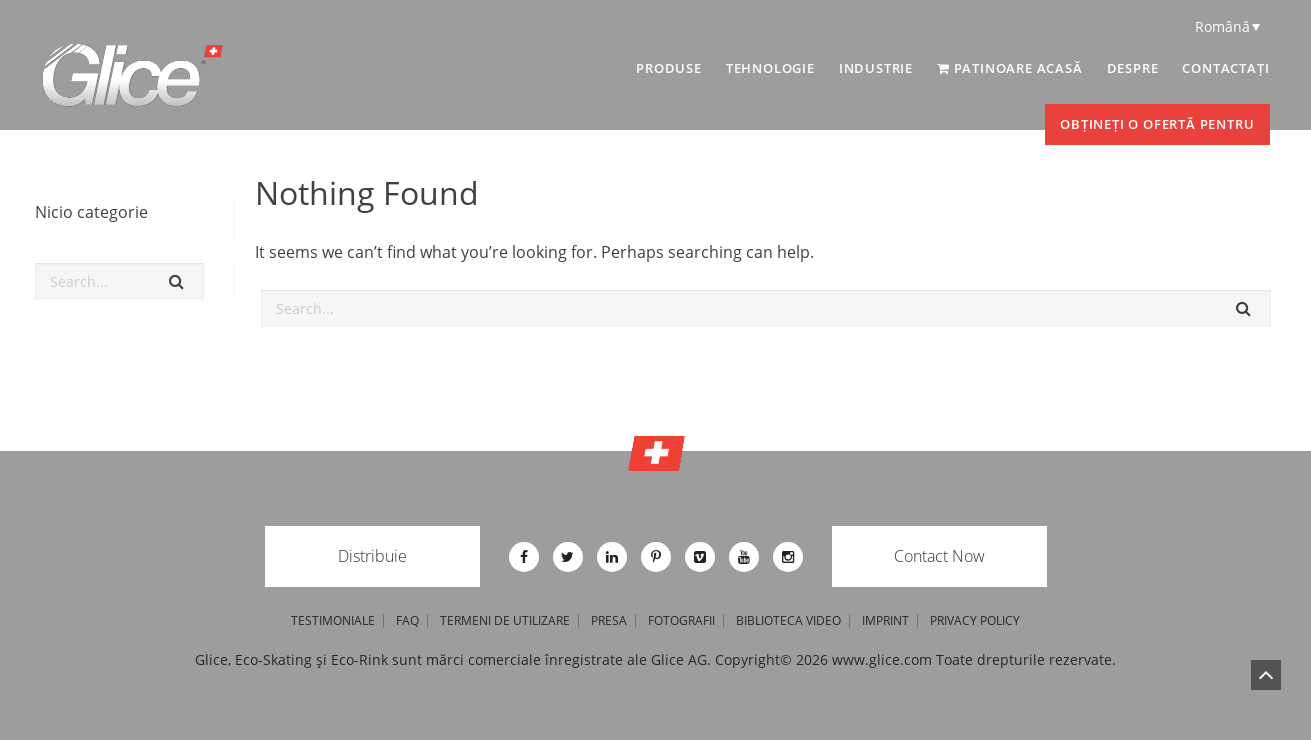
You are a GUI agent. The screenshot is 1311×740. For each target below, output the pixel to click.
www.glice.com (882, 659)
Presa (609, 621)
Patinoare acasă (1010, 68)
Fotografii (681, 621)
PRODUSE (669, 68)
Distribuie (372, 556)
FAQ (407, 621)
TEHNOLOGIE (770, 68)
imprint (885, 621)
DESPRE (1133, 68)
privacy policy (975, 621)
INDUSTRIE (876, 68)
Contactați (1225, 68)
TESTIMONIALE (333, 621)
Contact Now (939, 556)
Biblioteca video (788, 621)
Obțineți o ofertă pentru (1157, 124)
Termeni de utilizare (505, 621)
